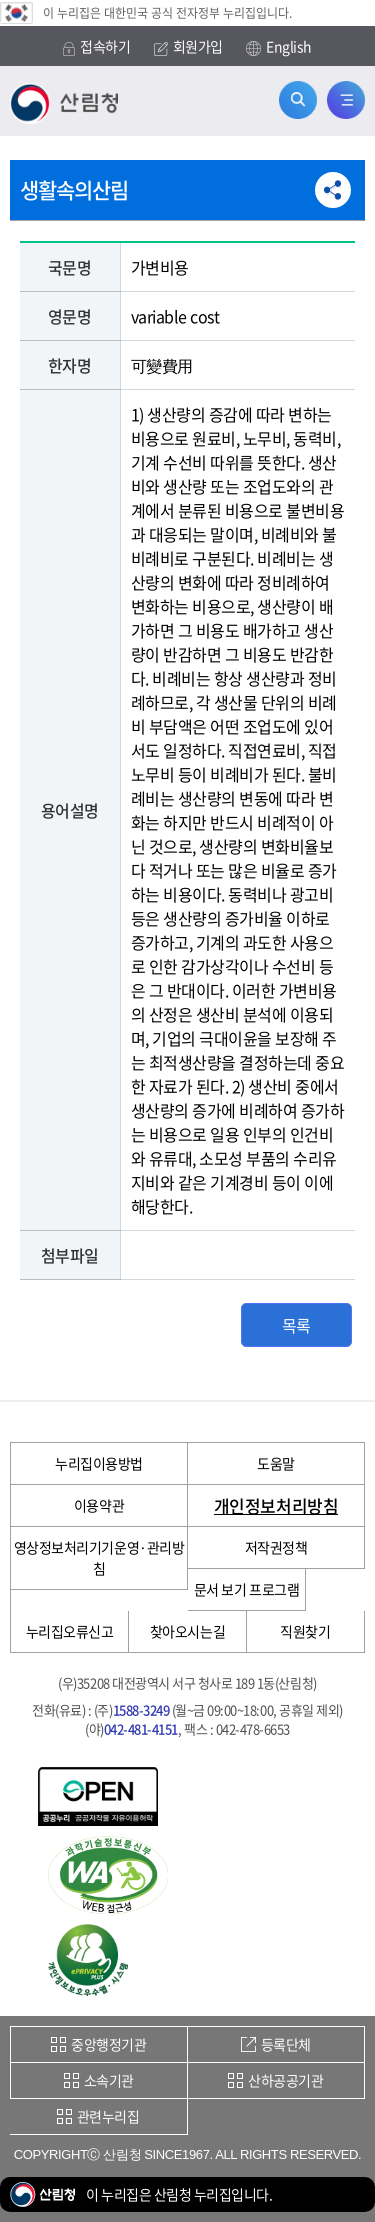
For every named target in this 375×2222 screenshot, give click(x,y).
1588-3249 (141, 1709)
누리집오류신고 (70, 1631)
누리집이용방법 (99, 1463)
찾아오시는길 (187, 1631)
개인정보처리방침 (276, 1505)
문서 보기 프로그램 (246, 1589)
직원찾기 (305, 1631)
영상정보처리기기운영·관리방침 (99, 1557)
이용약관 (99, 1505)
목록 (296, 1325)
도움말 (276, 1463)
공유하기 (333, 190)
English (279, 47)
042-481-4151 (141, 1728)
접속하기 (96, 46)
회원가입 (188, 46)
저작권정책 (276, 1547)
